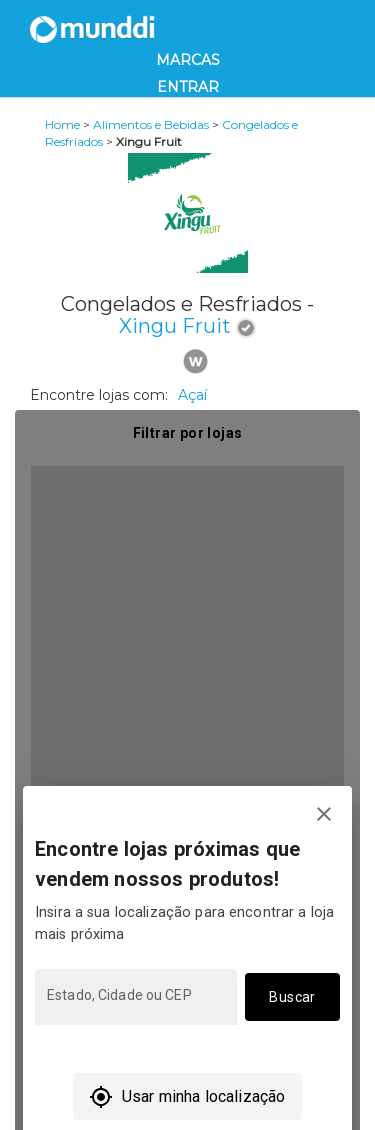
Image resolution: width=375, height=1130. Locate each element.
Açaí (192, 395)
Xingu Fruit (175, 326)
